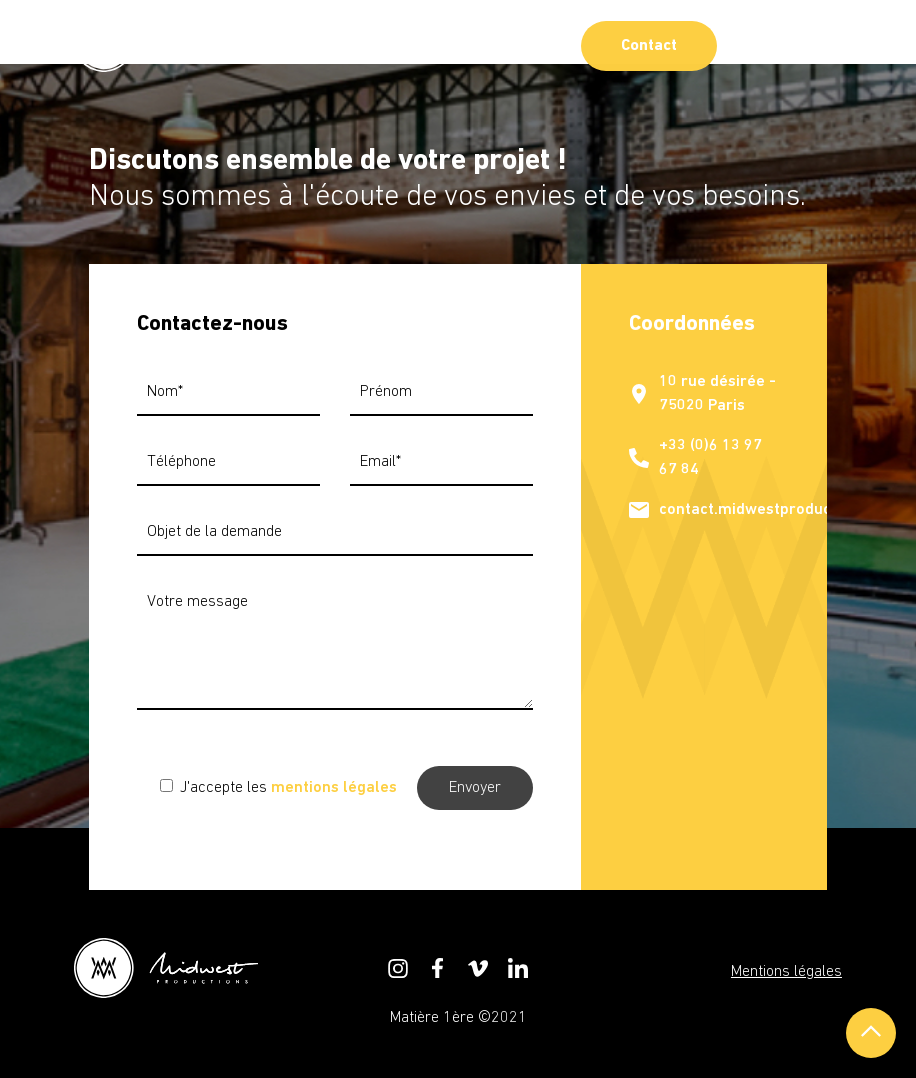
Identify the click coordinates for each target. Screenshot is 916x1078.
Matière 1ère (432, 1018)
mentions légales (334, 788)
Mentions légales (786, 972)
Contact (649, 46)
